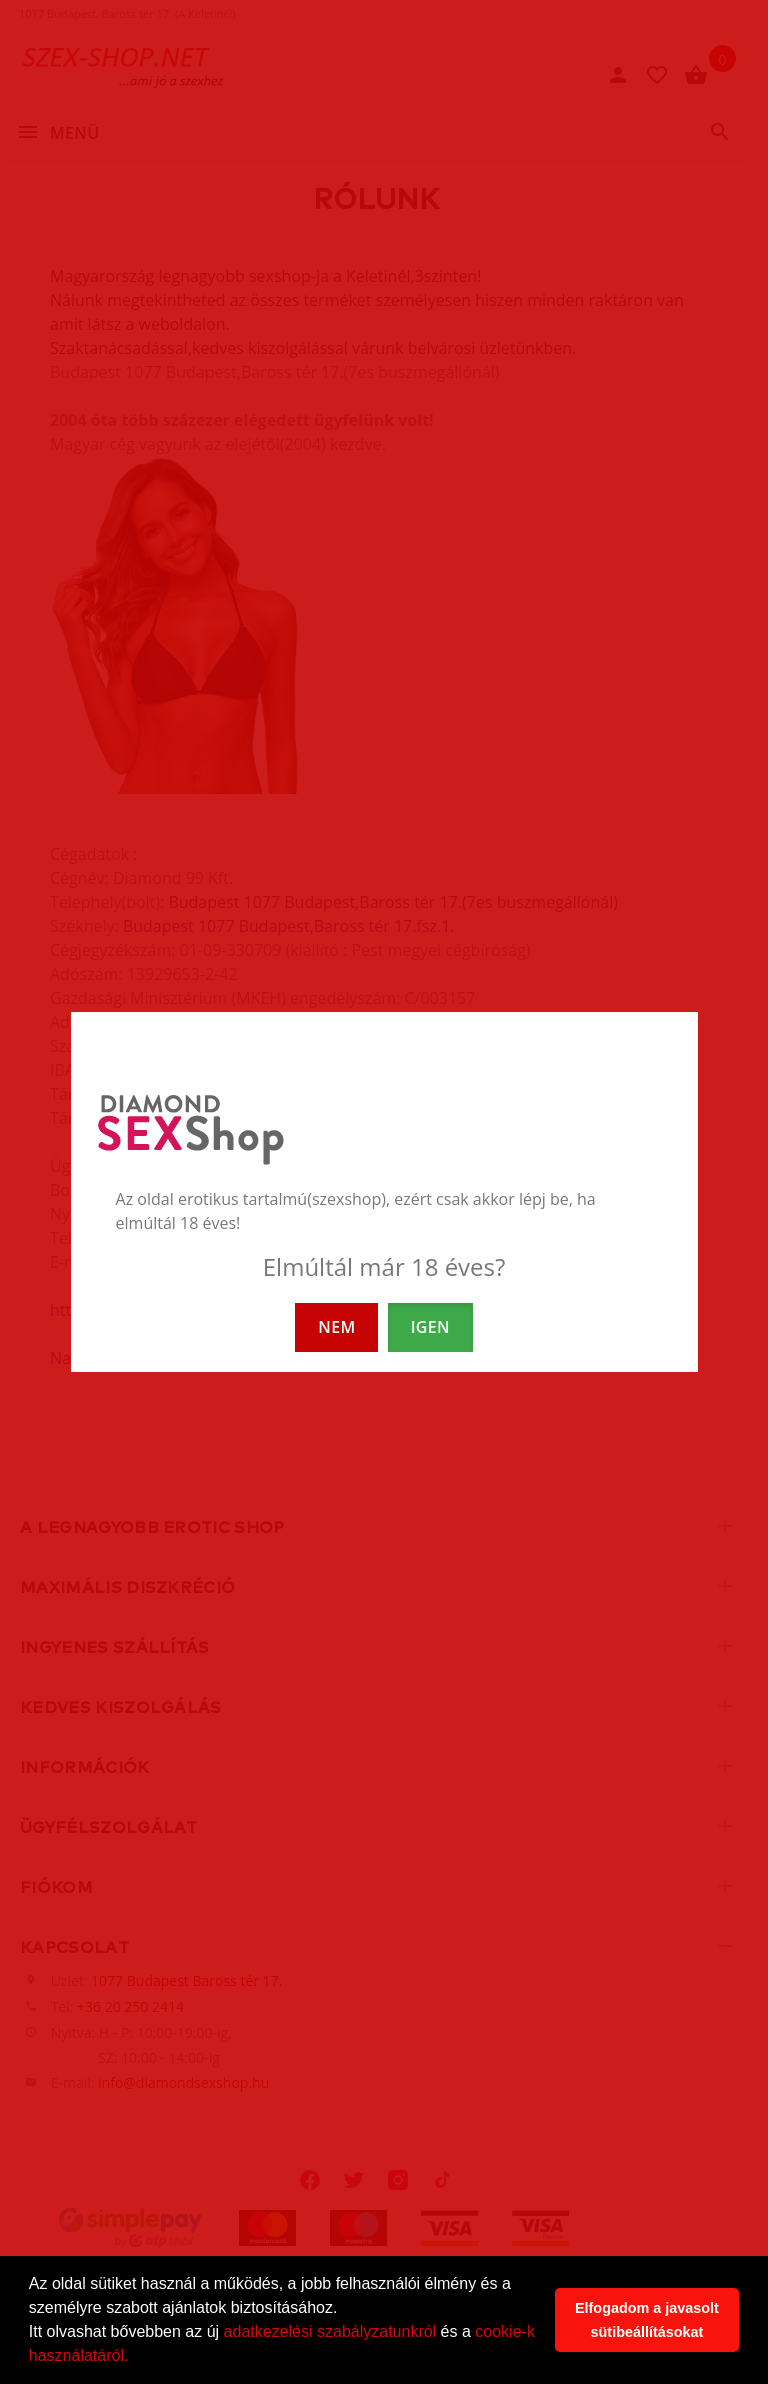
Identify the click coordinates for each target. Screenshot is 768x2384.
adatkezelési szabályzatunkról (330, 2331)
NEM (336, 1327)
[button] (136, 2358)
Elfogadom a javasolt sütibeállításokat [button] (647, 2320)
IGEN (430, 1327)
